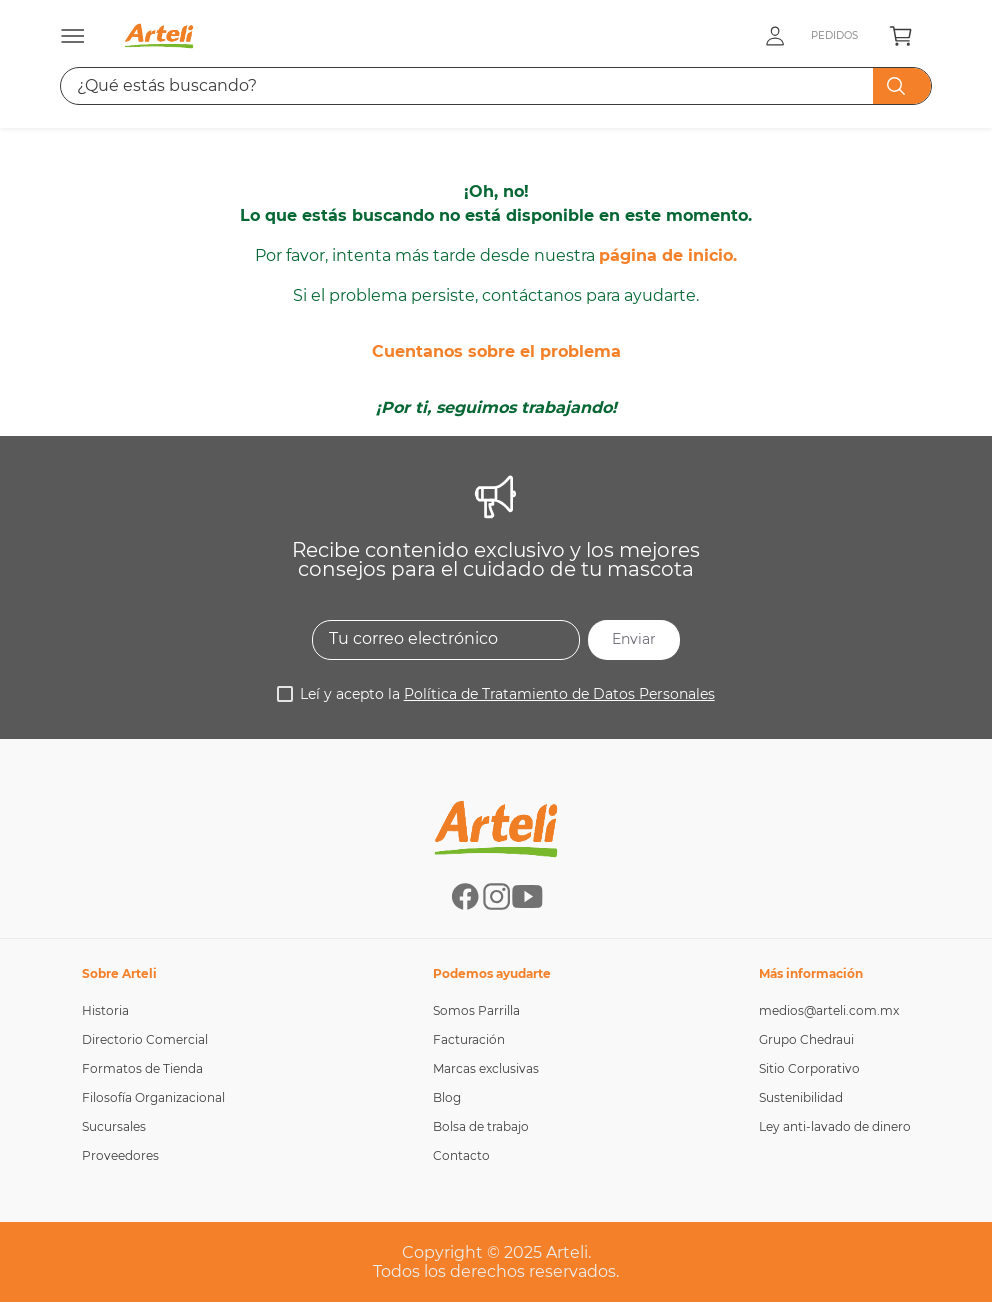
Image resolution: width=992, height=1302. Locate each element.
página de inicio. (668, 255)
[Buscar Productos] (900, 86)
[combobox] (496, 86)
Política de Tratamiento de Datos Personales (559, 694)
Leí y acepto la (507, 694)
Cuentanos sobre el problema (496, 351)
